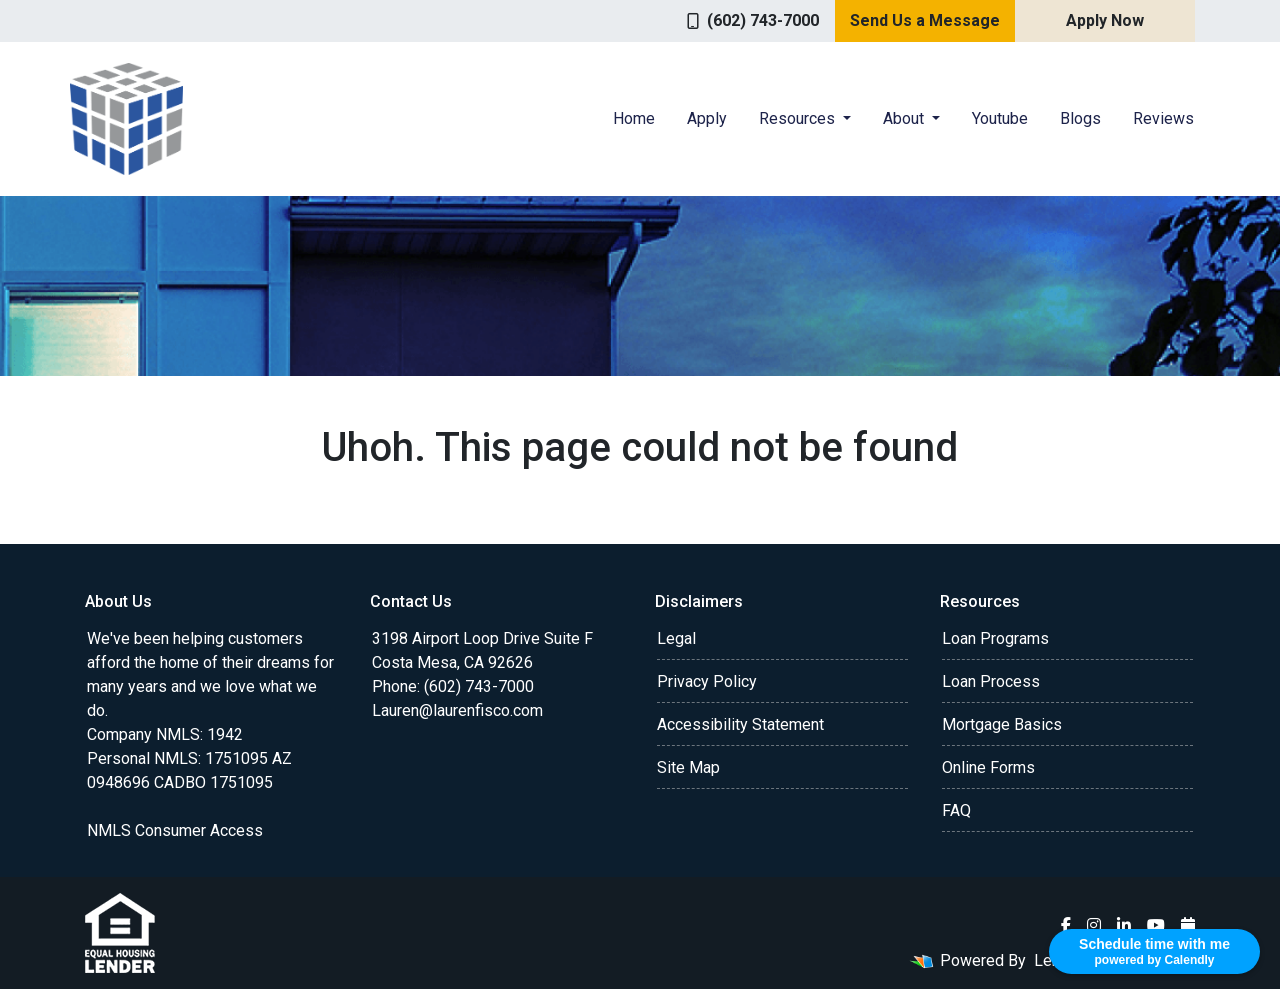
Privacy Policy (707, 681)
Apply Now (1105, 20)
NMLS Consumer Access (175, 830)
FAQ (956, 810)
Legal (676, 638)
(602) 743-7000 (753, 20)
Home (634, 118)
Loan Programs (995, 638)
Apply (707, 118)
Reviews (1163, 118)
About (905, 118)
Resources (799, 118)
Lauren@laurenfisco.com (457, 710)
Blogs (1080, 118)
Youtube (1000, 118)
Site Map (688, 767)
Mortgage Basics (1002, 724)
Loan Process (991, 681)
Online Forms (988, 767)
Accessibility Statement (740, 724)
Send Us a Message (925, 20)
